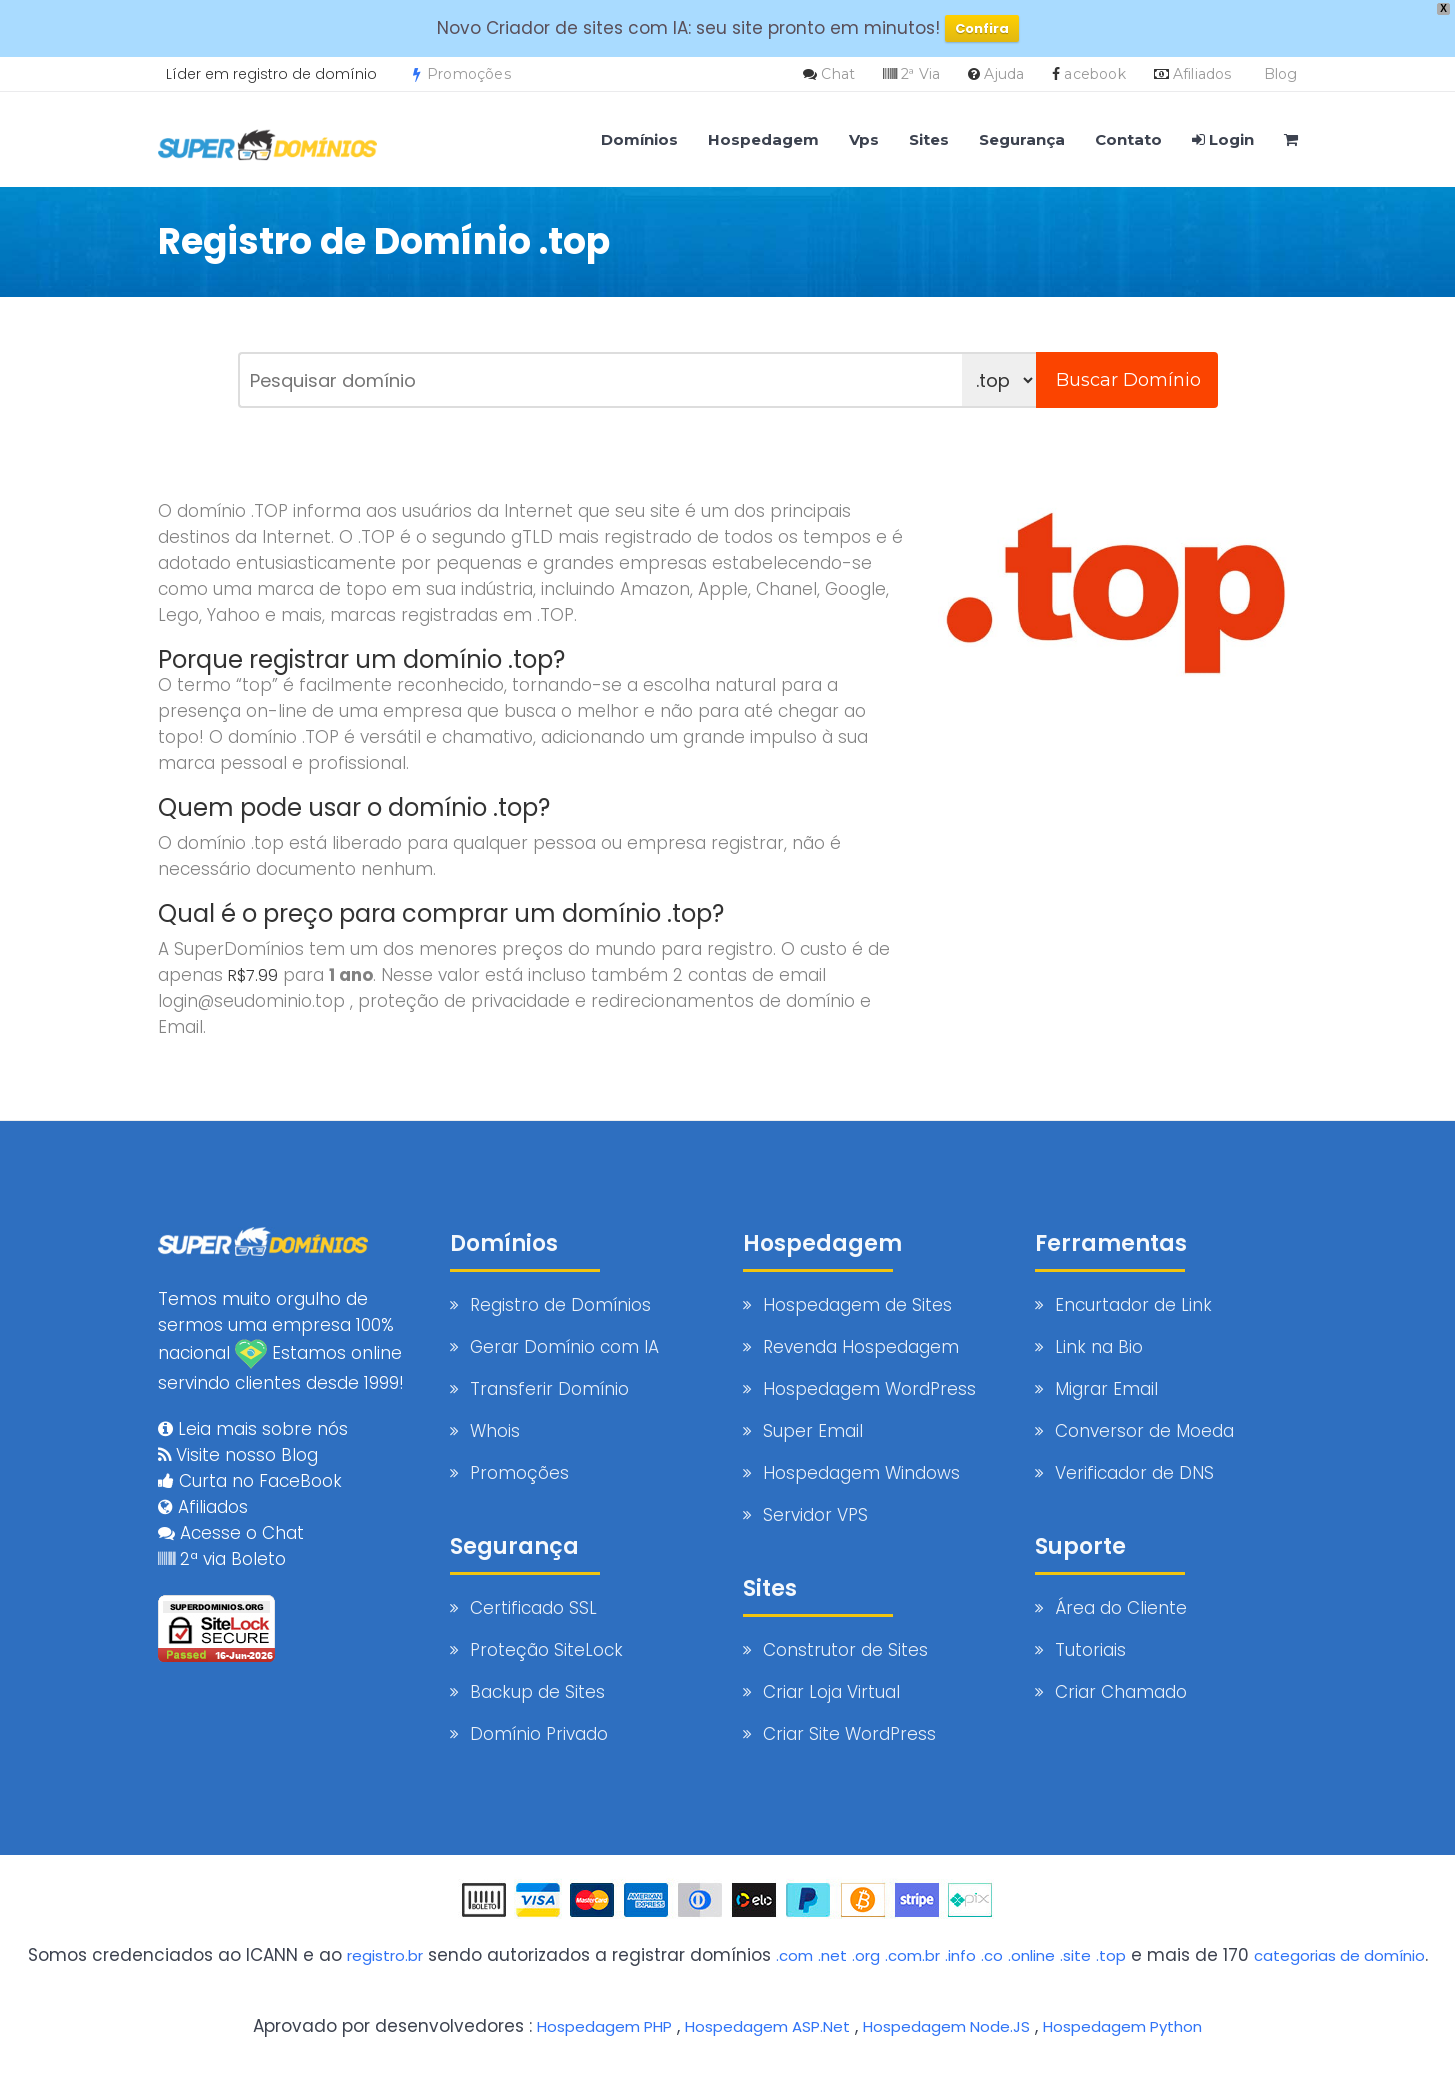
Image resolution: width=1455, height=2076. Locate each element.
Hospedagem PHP (610, 2025)
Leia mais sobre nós (253, 1415)
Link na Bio (1099, 1347)
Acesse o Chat (231, 1519)
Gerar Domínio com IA (564, 1347)
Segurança (1022, 139)
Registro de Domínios (560, 1305)
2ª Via (920, 74)
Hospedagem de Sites (857, 1305)
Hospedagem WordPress (869, 1389)
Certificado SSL (533, 1608)
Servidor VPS (815, 1515)
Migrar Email (1106, 1389)
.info (993, 1955)
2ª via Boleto (222, 1545)
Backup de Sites (537, 1692)
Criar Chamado (1121, 1692)
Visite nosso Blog (238, 1441)
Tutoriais (1090, 1650)
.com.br (938, 1955)
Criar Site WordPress (849, 1734)
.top (1161, 1955)
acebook (1094, 74)
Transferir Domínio (549, 1389)
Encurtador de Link (1133, 1305)
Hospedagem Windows (861, 1473)
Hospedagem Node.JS (995, 2025)
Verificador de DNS (1134, 1473)
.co (1028, 1955)
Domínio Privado (539, 1734)
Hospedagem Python (1195, 2025)
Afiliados (1202, 74)
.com (806, 1955)
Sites (929, 139)
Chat (838, 74)
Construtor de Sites (845, 1650)
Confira (982, 28)
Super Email (813, 1431)
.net (849, 1955)
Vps (864, 139)
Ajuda (1004, 74)
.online (1073, 1955)
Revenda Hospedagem (861, 1347)
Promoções (462, 74)
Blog (1281, 74)
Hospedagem (763, 139)
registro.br (389, 1955)
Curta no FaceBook (250, 1467)
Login (1223, 139)
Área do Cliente (1121, 1608)
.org (886, 1955)
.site (1123, 1955)
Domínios (639, 139)
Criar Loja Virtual (831, 1692)
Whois (495, 1431)
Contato (1128, 139)
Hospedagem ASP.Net (793, 2025)
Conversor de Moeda (1144, 1431)
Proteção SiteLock (546, 1650)
